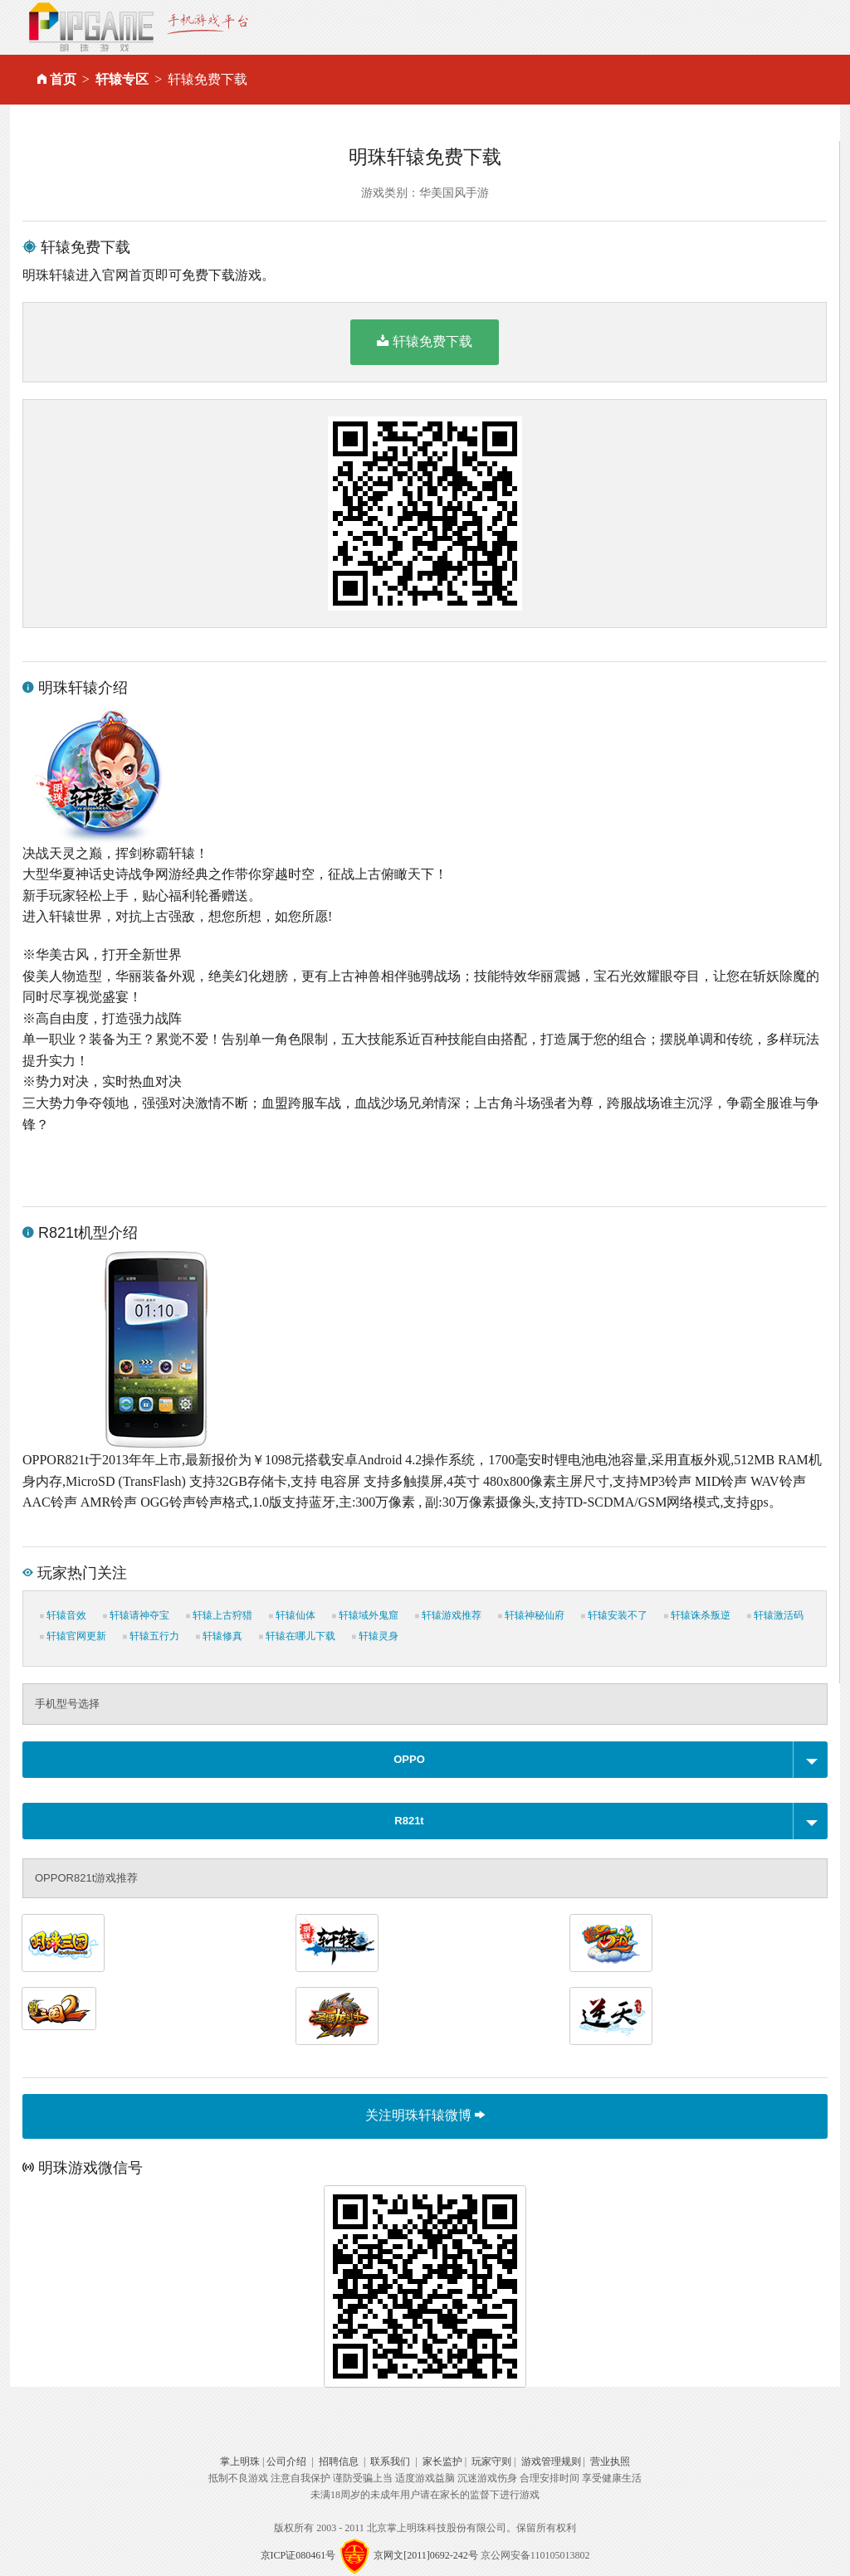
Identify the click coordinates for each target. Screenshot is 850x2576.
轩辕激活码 (775, 1615)
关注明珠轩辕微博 (425, 2115)
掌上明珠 (240, 2461)
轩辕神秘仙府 (531, 1615)
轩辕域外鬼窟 (365, 1615)
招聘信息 (339, 2461)
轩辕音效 (63, 1615)
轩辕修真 (219, 1636)
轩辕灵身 (375, 1636)
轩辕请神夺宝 (136, 1615)
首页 (63, 79)
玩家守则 (491, 2461)
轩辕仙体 (292, 1615)
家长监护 (442, 2461)
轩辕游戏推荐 (448, 1615)
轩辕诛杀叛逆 (697, 1615)
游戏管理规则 (551, 2461)
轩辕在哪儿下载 (297, 1636)
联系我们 (390, 2461)
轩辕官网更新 (73, 1636)
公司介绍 (286, 2461)
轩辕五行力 (151, 1636)
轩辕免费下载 (424, 341)
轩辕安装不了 (614, 1615)
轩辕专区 (122, 79)
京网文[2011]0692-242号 (426, 2554)
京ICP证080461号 (298, 2554)
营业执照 (610, 2461)
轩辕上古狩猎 (219, 1615)
